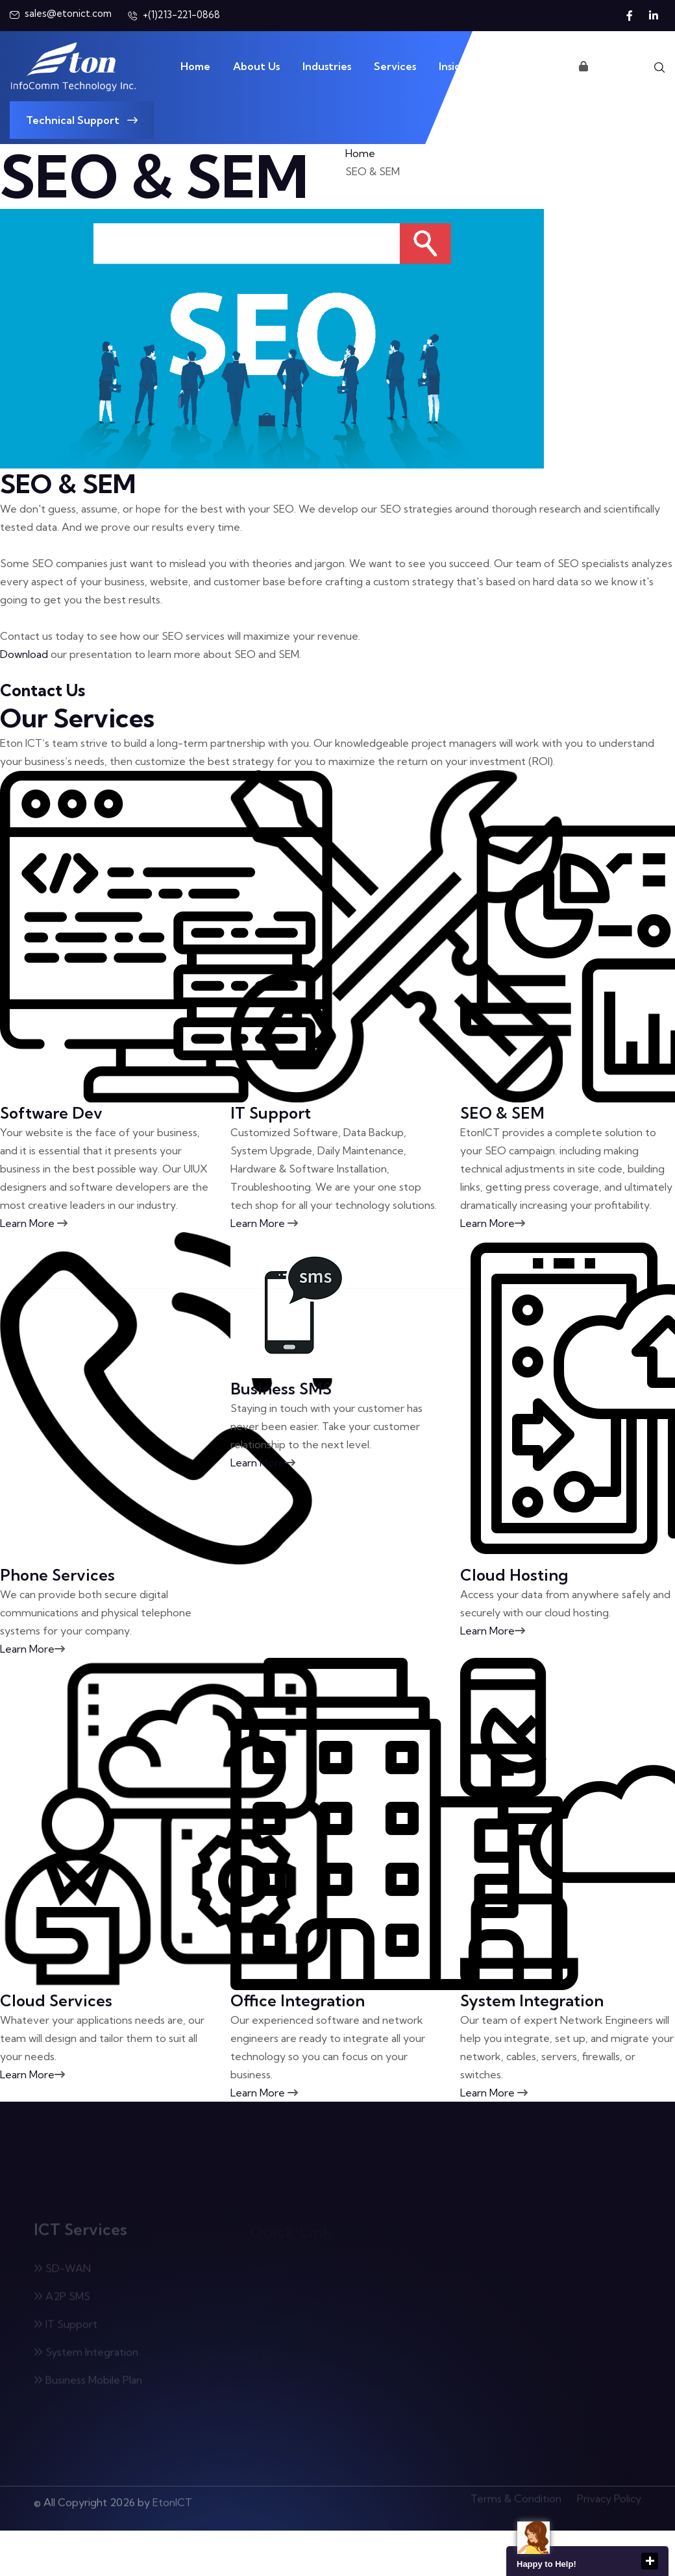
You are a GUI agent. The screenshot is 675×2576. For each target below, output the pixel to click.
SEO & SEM (502, 1113)
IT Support (270, 1113)
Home (195, 66)
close (649, 2561)
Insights (457, 66)
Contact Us (527, 66)
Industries (326, 66)
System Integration (532, 2000)
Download (24, 654)
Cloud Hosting (514, 1575)
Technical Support (82, 120)
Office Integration (297, 2000)
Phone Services (57, 1575)
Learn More (34, 1223)
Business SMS (281, 1388)
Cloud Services (56, 2000)
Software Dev (51, 1113)
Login (599, 66)
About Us (256, 66)
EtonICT (172, 2496)
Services (395, 66)
